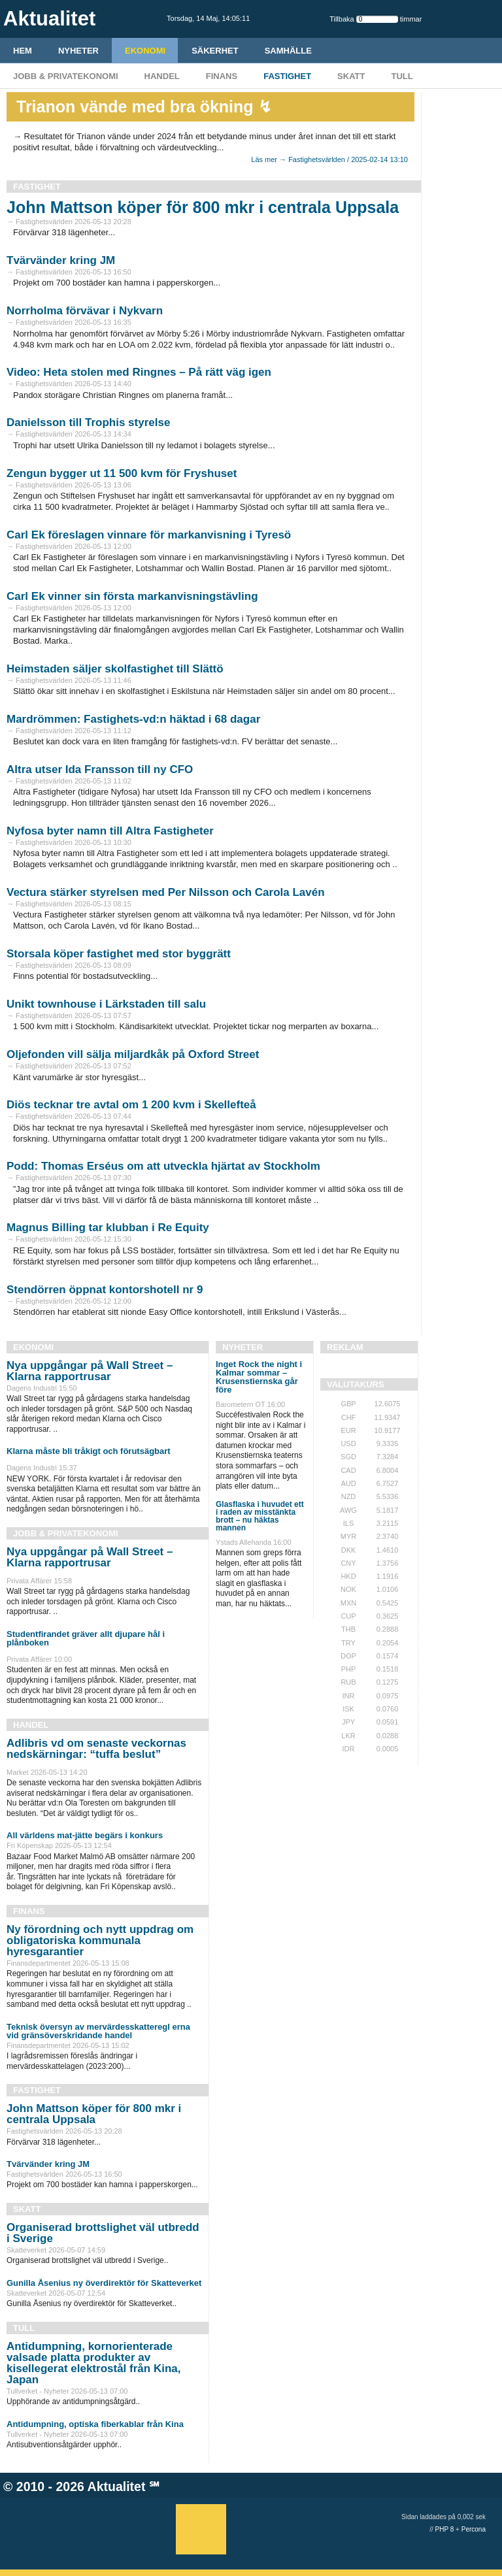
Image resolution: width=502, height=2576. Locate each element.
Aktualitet (117, 2486)
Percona (473, 2529)
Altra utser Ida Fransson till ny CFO (100, 769)
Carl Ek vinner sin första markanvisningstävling (132, 596)
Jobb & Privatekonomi (65, 76)
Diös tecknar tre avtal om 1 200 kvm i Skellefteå (131, 1104)
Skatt (351, 76)
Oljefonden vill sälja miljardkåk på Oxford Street (133, 1054)
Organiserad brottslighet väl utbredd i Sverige (103, 2233)
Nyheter (78, 51)
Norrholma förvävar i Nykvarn (85, 311)
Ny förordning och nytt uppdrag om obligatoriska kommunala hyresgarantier (100, 1940)
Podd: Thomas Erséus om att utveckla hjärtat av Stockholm (163, 1166)
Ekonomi (145, 51)
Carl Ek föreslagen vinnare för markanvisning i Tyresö (149, 535)
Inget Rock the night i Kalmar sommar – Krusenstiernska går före (259, 1377)
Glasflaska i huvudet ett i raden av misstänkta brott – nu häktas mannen (260, 1516)
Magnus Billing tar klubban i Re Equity (108, 1227)
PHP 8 (444, 2529)
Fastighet (287, 76)
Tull (401, 76)
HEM (22, 51)
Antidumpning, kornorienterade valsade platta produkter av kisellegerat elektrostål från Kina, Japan (93, 2363)
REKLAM (345, 1347)
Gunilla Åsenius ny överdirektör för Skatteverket (104, 2283)
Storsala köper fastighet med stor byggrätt (119, 954)
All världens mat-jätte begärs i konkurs (85, 1835)
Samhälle (288, 51)
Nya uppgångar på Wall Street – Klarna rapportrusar (90, 1371)
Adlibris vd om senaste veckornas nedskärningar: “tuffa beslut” (96, 1748)
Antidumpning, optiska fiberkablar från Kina (95, 2424)
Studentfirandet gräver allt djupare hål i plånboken (86, 1638)
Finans (221, 76)
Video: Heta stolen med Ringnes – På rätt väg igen (139, 372)
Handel (162, 76)
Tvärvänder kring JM (61, 260)
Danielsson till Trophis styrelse (88, 422)
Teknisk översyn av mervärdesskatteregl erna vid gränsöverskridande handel (98, 2031)
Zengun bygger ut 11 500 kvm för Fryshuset (122, 473)
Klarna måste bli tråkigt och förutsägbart (89, 1451)
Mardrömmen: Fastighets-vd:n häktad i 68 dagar (133, 719)
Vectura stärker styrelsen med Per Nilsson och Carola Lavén (166, 892)
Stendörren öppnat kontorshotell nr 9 (105, 1289)
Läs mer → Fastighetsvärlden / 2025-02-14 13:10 (329, 159)
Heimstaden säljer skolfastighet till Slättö (115, 669)
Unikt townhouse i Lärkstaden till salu (106, 1004)
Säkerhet (215, 51)
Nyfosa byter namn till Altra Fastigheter (110, 831)
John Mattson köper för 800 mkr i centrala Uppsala (203, 207)
